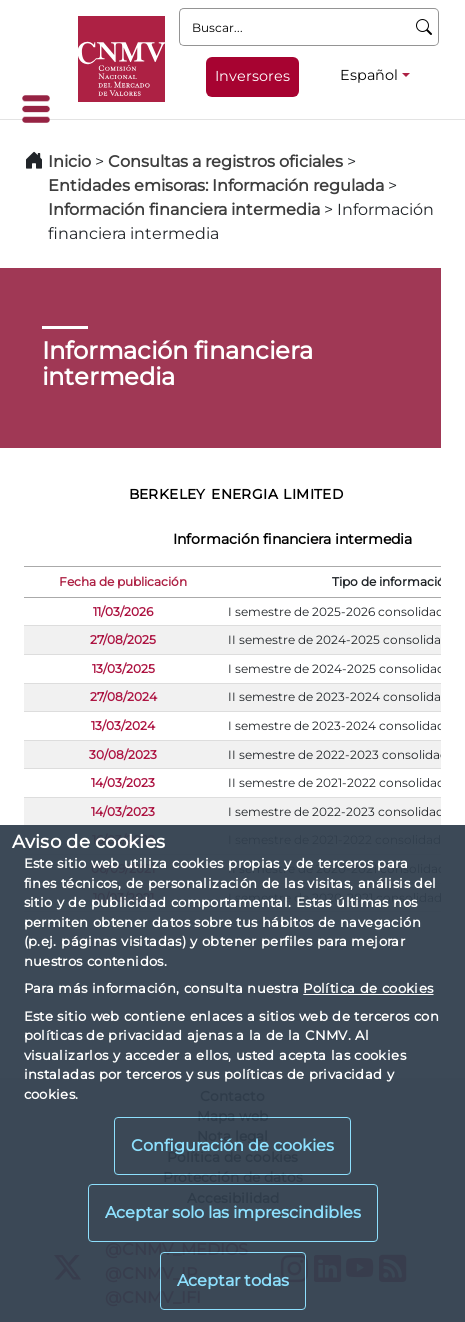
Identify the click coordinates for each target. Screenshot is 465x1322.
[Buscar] (424, 27)
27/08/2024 (123, 696)
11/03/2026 (123, 611)
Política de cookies (368, 988)
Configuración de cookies (232, 1145)
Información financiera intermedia (184, 209)
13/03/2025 (123, 668)
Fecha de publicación (123, 581)
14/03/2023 (123, 782)
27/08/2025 (123, 639)
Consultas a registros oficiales (225, 161)
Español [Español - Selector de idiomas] (369, 75)
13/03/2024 (123, 725)
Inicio (69, 161)
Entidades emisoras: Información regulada (216, 185)
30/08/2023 (123, 754)
